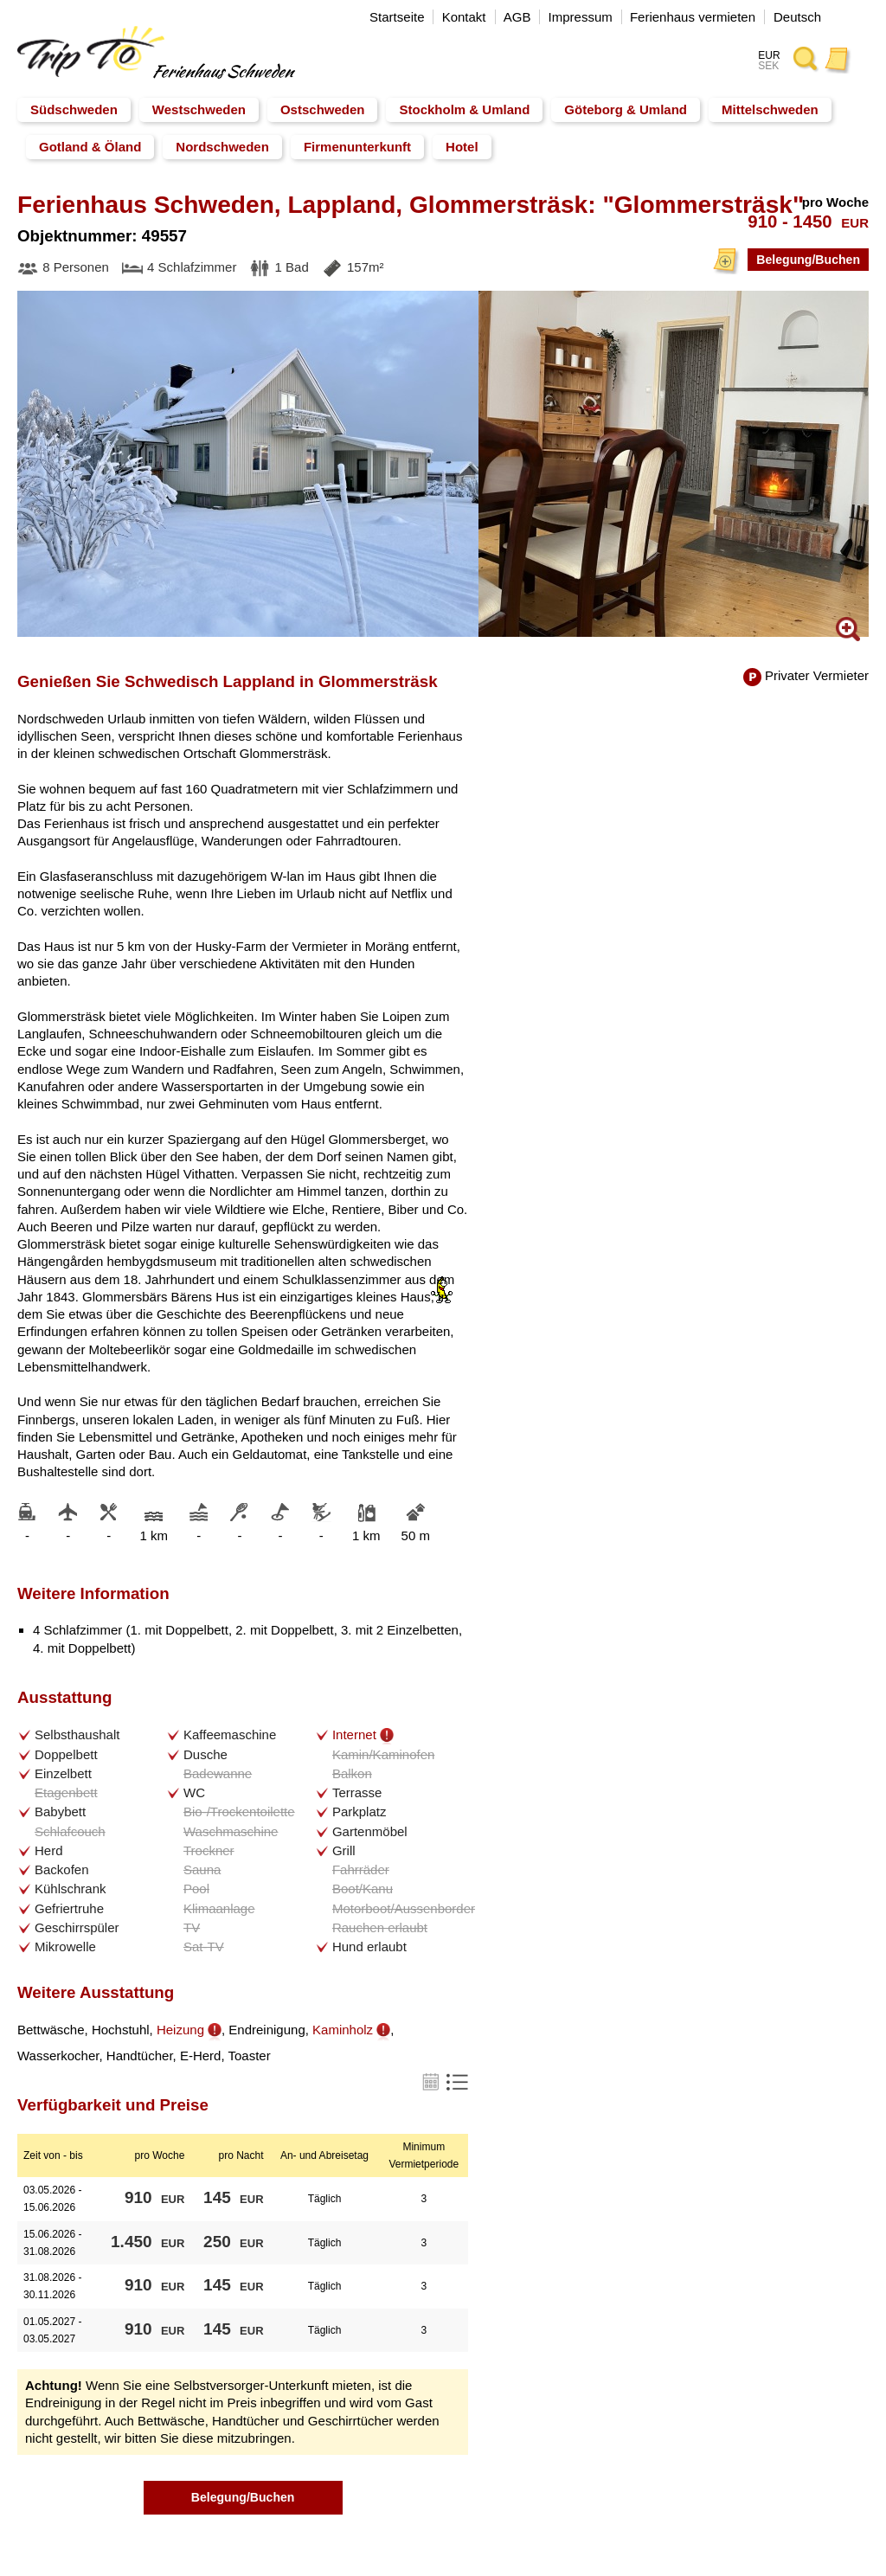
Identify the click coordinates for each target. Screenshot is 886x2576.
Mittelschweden (770, 109)
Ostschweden (322, 109)
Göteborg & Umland (625, 109)
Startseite (396, 17)
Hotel (462, 146)
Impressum (581, 17)
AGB (517, 17)
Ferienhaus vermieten (692, 17)
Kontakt (464, 17)
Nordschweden (222, 146)
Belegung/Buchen (804, 259)
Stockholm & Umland (464, 109)
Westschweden (199, 109)
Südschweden (74, 109)
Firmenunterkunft (357, 146)
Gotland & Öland (90, 146)
